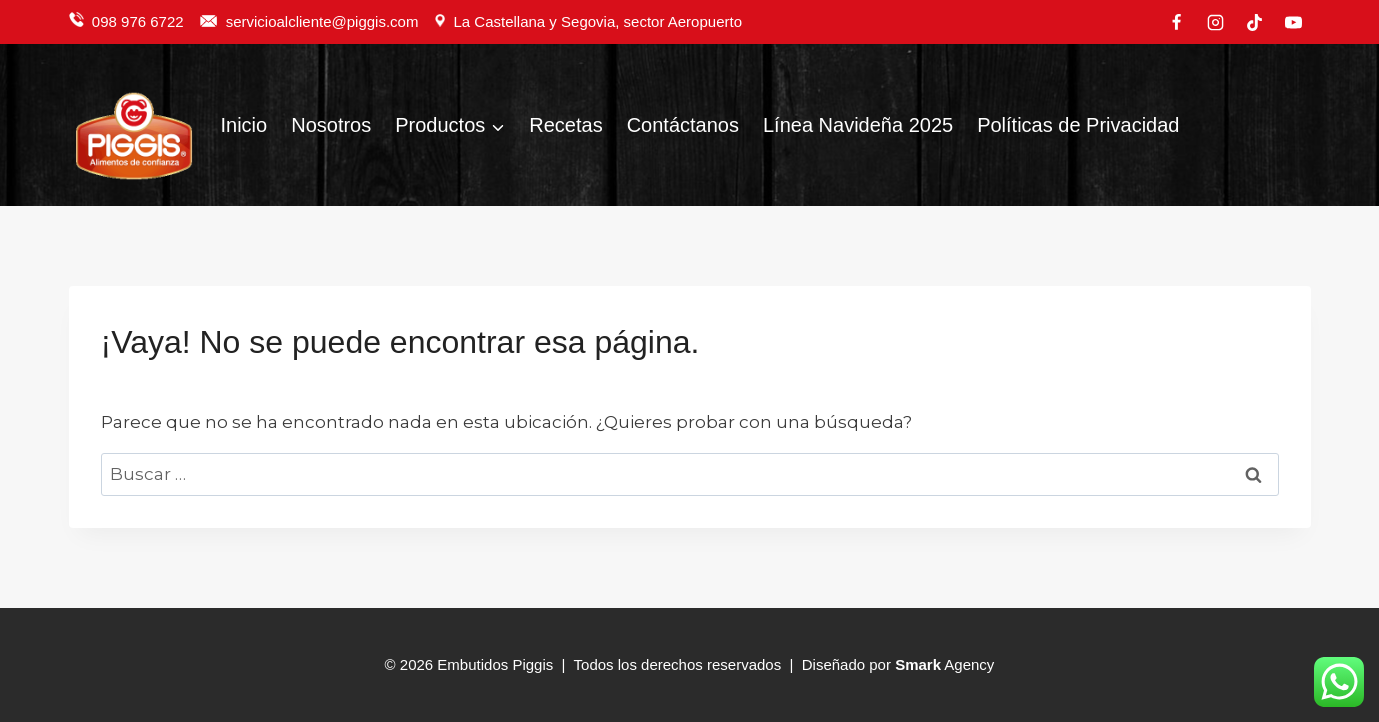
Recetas (565, 125)
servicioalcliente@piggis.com (324, 21)
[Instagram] (1215, 22)
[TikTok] (1254, 22)
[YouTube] (1294, 22)
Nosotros (331, 125)
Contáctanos (683, 125)
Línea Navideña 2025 (858, 125)
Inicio (244, 125)
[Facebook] (1176, 22)
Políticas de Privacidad (1078, 125)
